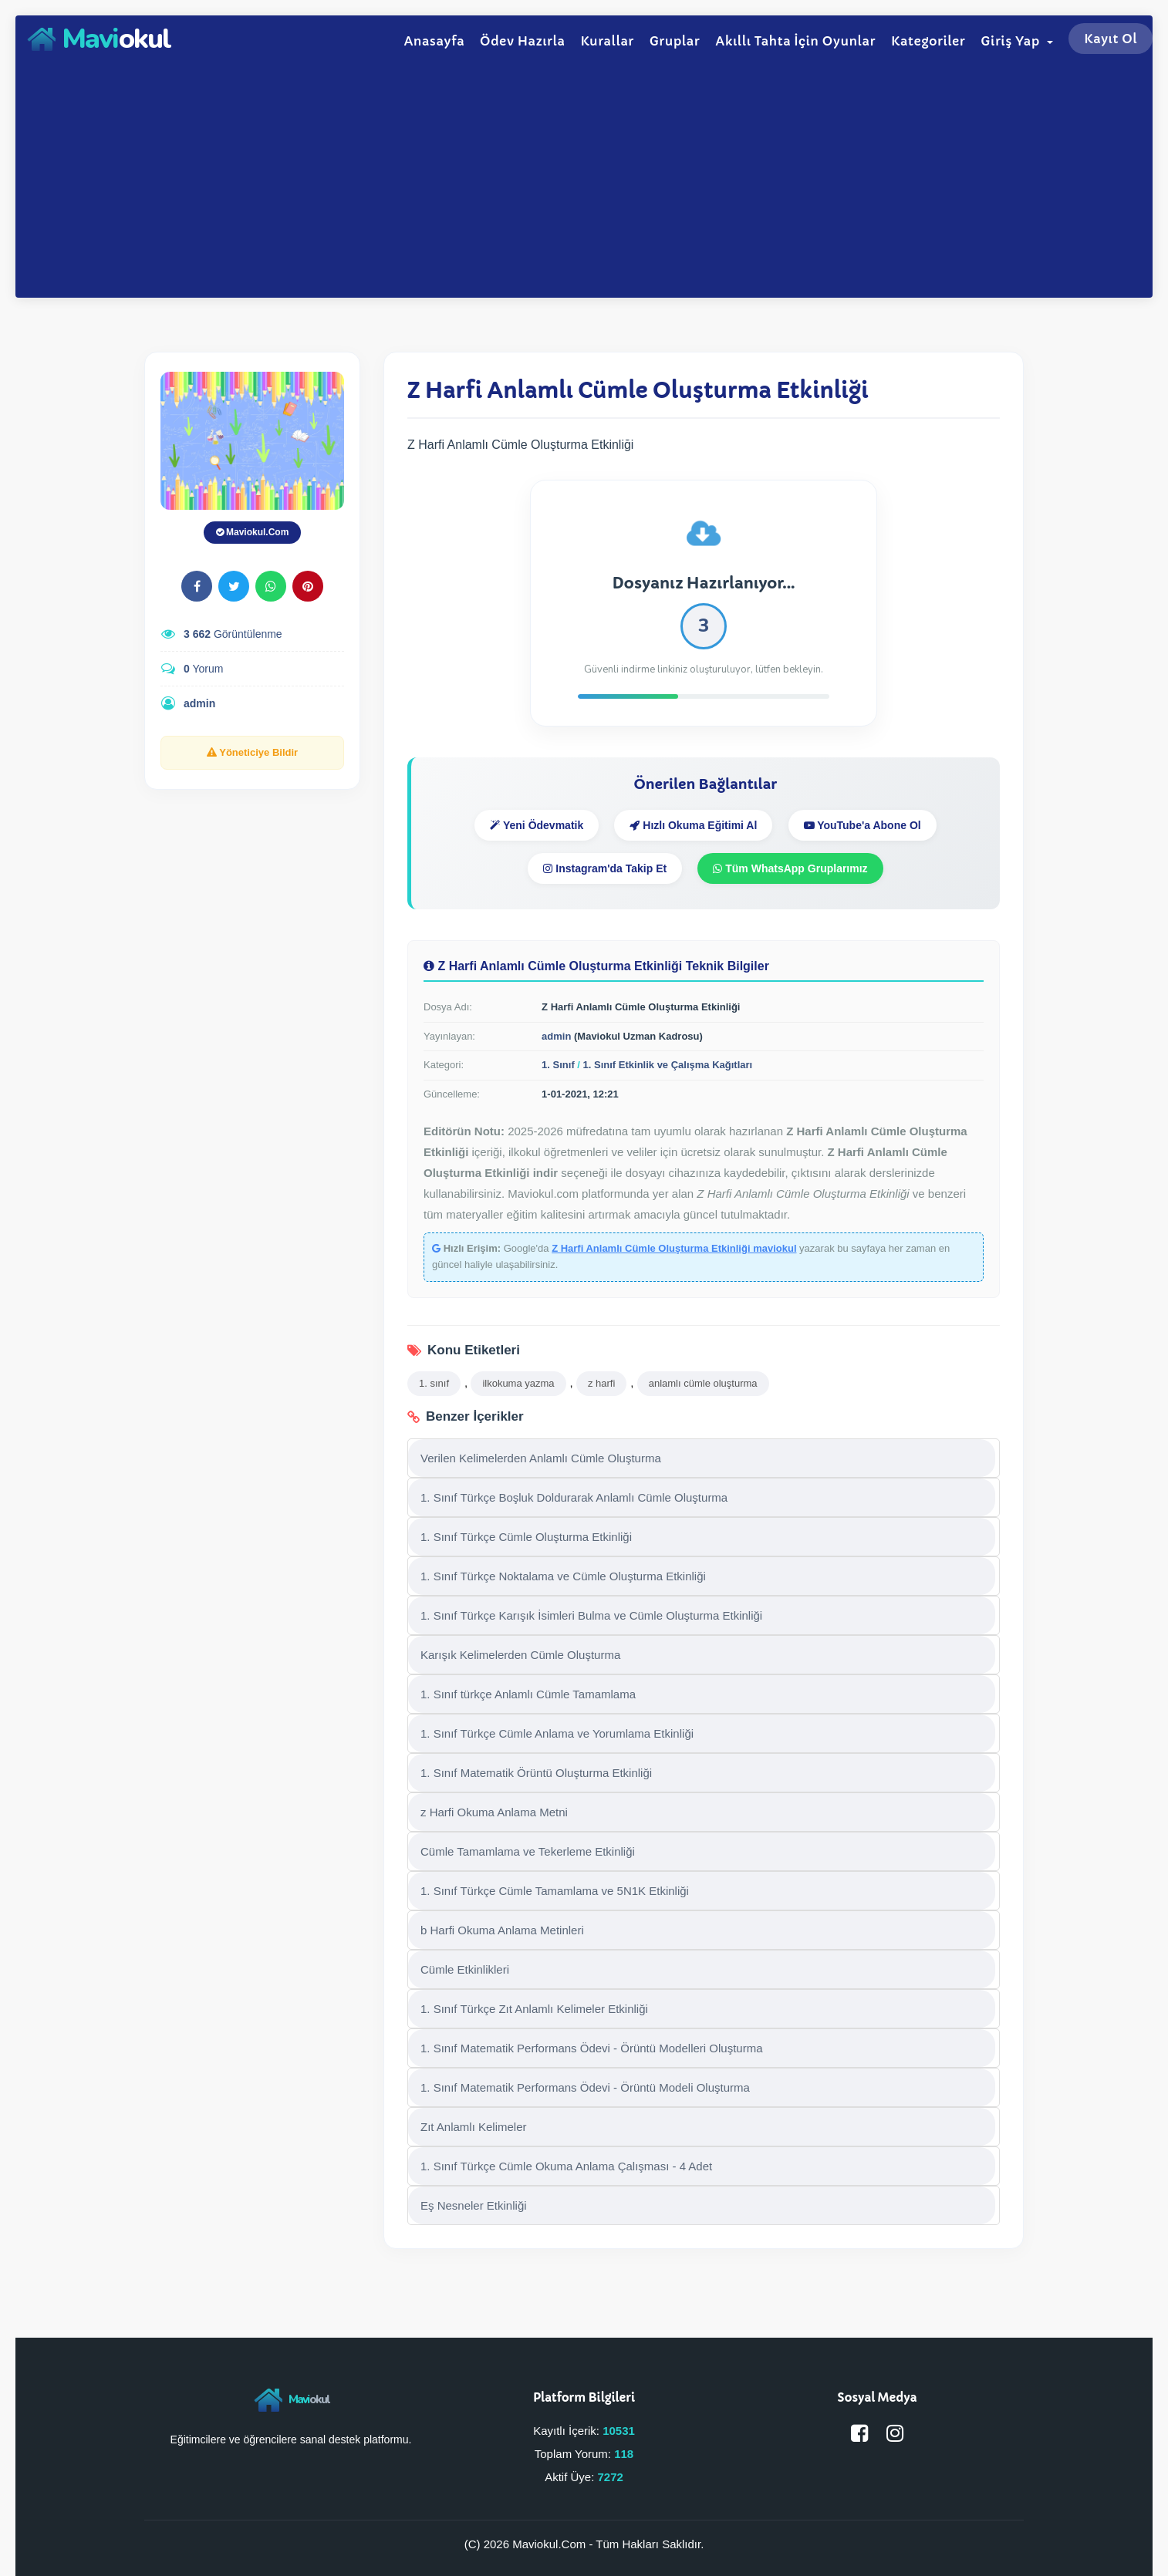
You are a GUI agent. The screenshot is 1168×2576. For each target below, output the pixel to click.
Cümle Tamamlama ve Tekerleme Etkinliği (527, 1851)
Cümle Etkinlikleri (464, 1969)
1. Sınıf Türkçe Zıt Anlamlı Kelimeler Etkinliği (534, 2008)
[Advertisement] (584, 178)
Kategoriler (928, 41)
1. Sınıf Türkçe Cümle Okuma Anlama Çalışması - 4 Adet (566, 2166)
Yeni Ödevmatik (536, 825)
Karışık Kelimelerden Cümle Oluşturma (520, 1654)
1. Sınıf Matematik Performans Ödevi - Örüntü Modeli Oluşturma (585, 2087)
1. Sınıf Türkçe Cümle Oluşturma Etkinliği (526, 1536)
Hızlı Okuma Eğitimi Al (693, 825)
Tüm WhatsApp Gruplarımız (790, 868)
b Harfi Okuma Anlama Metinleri (502, 1930)
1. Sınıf (558, 1065)
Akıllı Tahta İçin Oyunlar (795, 41)
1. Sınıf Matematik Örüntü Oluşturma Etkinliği (536, 1772)
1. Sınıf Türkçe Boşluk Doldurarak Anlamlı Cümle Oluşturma (573, 1497)
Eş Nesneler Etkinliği (473, 2205)
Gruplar (675, 41)
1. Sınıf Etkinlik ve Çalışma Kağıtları (668, 1065)
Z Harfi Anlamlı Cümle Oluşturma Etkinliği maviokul (674, 1248)
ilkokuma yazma (518, 1383)
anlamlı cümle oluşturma (703, 1383)
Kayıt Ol (1110, 38)
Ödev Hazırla (522, 41)
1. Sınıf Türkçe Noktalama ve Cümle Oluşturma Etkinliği (563, 1576)
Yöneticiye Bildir (252, 752)
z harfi (601, 1383)
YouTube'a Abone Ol (862, 825)
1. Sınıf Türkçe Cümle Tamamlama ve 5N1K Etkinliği (554, 1890)
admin (199, 703)
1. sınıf (434, 1383)
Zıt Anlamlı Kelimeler (473, 2126)
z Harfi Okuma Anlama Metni (494, 1812)
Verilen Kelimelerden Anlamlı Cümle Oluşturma (540, 1458)
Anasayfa (434, 41)
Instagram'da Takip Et (605, 868)
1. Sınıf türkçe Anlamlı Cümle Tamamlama (528, 1694)
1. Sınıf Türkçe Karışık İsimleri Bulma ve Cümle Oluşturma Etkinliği (591, 1615)
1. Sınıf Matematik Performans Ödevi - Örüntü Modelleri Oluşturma (591, 2048)
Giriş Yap (1017, 41)
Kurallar (606, 41)
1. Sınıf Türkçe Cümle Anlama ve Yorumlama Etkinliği (557, 1733)
